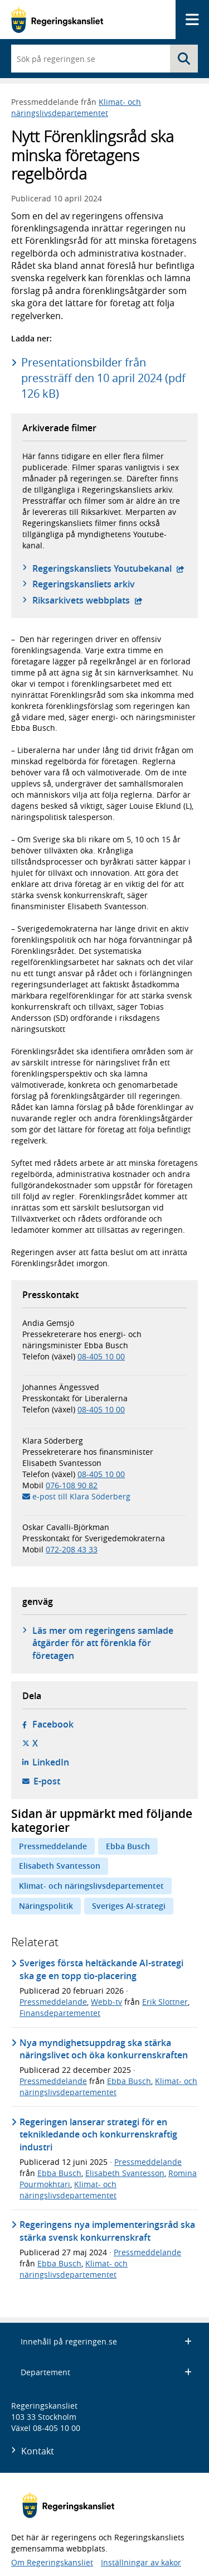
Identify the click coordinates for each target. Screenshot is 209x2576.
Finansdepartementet (60, 2013)
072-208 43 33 (72, 1549)
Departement (106, 2372)
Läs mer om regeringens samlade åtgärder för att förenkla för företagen (102, 1643)
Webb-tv (106, 2001)
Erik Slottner (165, 2001)
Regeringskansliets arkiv (83, 584)
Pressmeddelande (53, 1846)
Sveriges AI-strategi (129, 1905)
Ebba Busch (128, 1846)
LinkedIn (50, 1762)
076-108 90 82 (72, 1485)
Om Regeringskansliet (52, 2562)
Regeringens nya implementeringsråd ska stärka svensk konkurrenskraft (107, 2230)
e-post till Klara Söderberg (81, 1496)
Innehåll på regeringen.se (106, 2341)
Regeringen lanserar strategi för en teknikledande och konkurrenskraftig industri (98, 2134)
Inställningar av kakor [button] (141, 2562)
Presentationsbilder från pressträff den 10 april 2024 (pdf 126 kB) (103, 378)
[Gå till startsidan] (57, 20)
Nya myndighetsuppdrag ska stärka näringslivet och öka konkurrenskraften (104, 2049)
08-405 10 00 (101, 1356)
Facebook (53, 1724)
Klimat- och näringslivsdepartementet (76, 107)
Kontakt (37, 2451)
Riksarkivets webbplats (87, 600)
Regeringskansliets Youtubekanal (108, 568)
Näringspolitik (46, 1905)
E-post (46, 1781)
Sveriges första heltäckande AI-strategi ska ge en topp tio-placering (101, 1969)
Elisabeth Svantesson (59, 1865)
